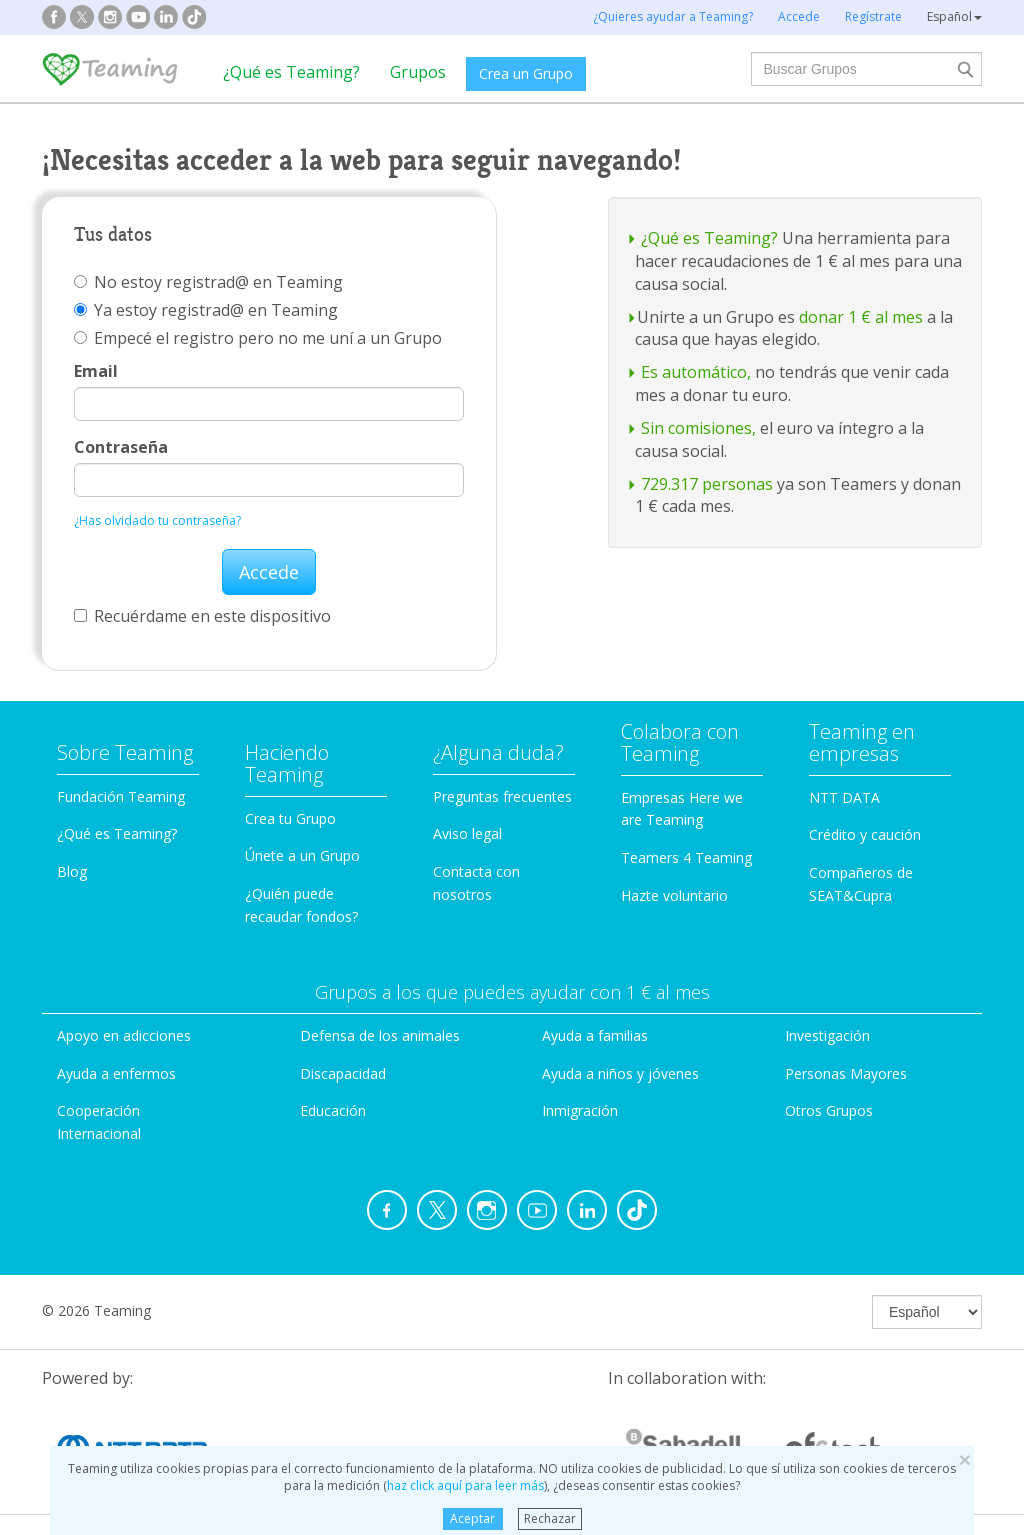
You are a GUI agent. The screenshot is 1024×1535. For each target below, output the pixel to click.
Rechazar (550, 1518)
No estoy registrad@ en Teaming (208, 282)
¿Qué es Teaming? (291, 72)
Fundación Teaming (121, 796)
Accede (269, 572)
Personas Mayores (846, 1073)
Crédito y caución (865, 834)
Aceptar (472, 1518)
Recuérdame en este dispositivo (202, 616)
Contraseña (121, 447)
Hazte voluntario (674, 895)
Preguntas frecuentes (502, 796)
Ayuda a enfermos (116, 1073)
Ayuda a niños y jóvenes (620, 1073)
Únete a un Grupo (302, 855)
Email (96, 371)
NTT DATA (844, 797)
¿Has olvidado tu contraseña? (157, 520)
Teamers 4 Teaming (686, 857)
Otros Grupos (829, 1110)
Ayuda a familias (595, 1035)
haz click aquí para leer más (465, 1485)
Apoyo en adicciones (124, 1035)
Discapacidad (343, 1073)
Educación (333, 1110)
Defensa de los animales (380, 1035)
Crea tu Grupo (290, 818)
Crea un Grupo (526, 73)
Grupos (418, 72)
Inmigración (580, 1110)
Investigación (827, 1035)
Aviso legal (467, 833)
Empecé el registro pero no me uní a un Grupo (258, 338)
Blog (72, 871)
